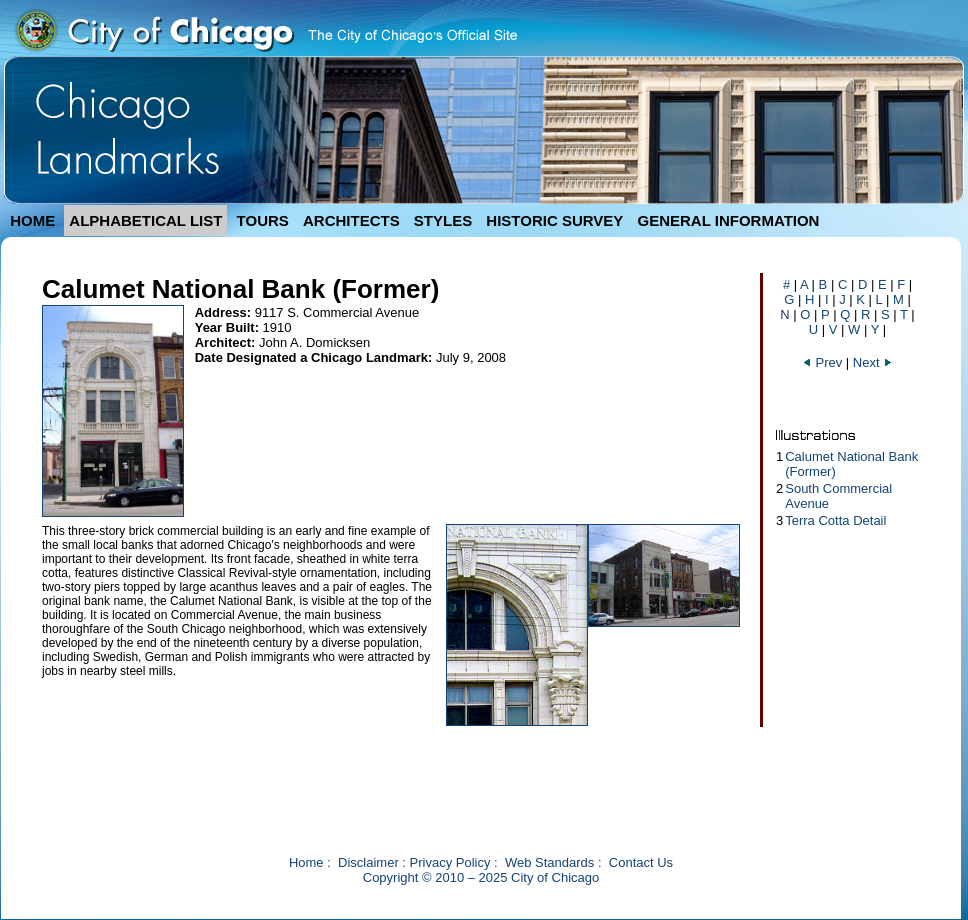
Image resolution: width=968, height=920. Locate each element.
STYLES (443, 220)
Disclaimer (368, 862)
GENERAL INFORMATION (729, 220)
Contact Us (641, 862)
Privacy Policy (450, 862)
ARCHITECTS (351, 220)
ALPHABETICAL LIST (145, 220)
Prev (824, 362)
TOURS (263, 220)
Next (873, 362)
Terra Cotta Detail (835, 520)
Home (306, 862)
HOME (32, 220)
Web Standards (549, 862)
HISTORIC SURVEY (554, 220)
